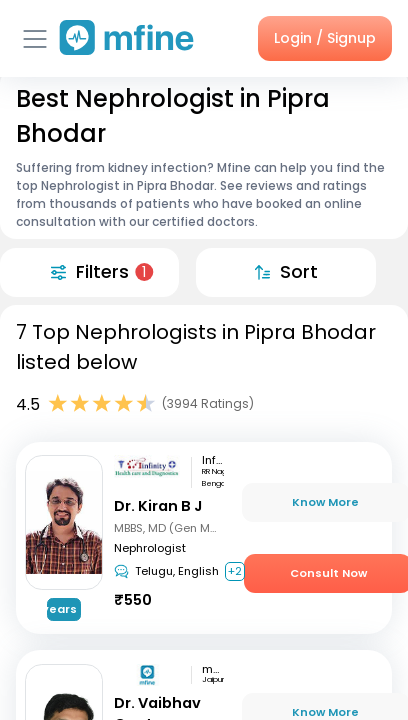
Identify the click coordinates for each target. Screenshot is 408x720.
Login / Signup (325, 38)
